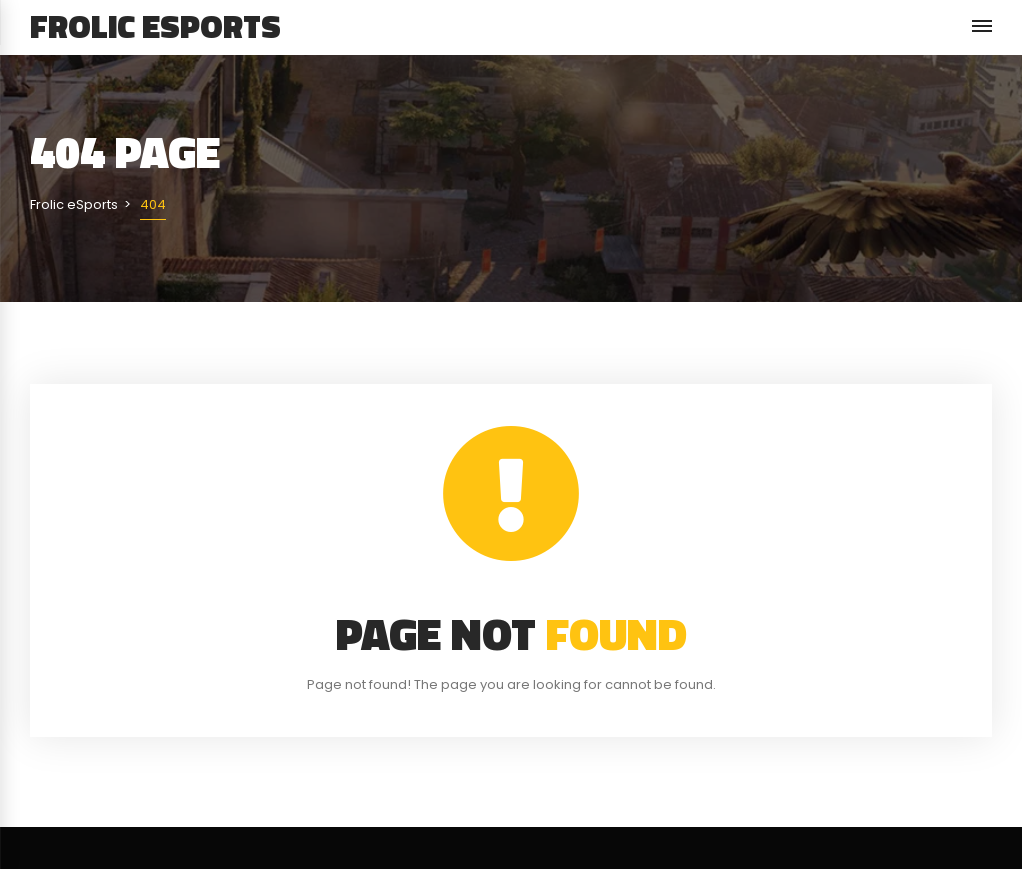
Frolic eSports (155, 26)
